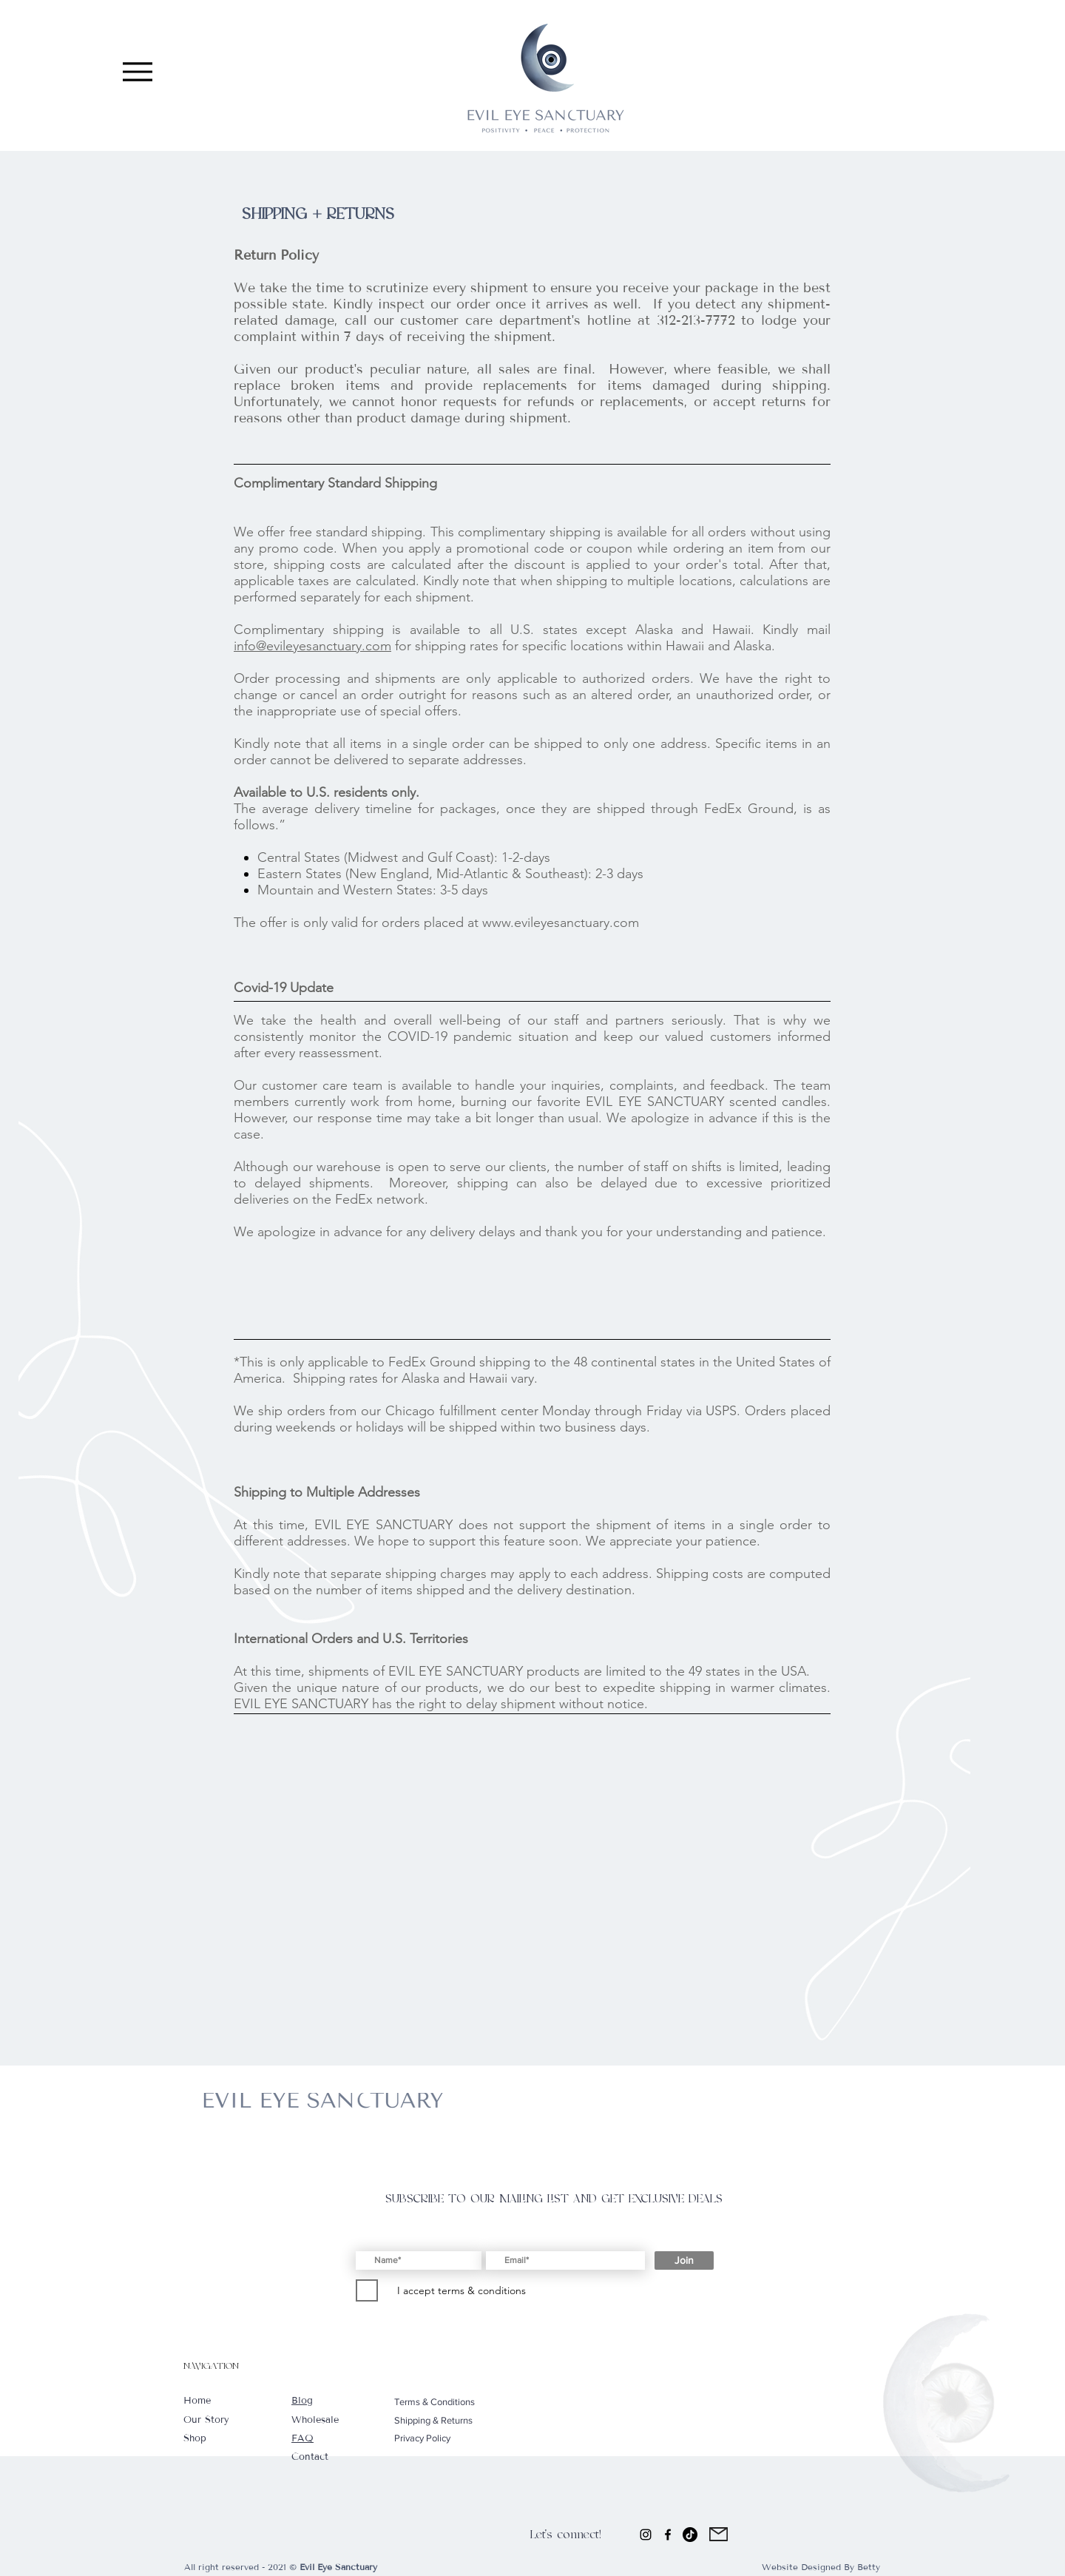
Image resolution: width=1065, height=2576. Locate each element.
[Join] (684, 2260)
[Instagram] (645, 2534)
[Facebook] (667, 2534)
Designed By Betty (840, 2566)
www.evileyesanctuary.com (560, 922)
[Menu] (137, 71)
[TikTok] (690, 2534)
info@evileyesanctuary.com (312, 646)
